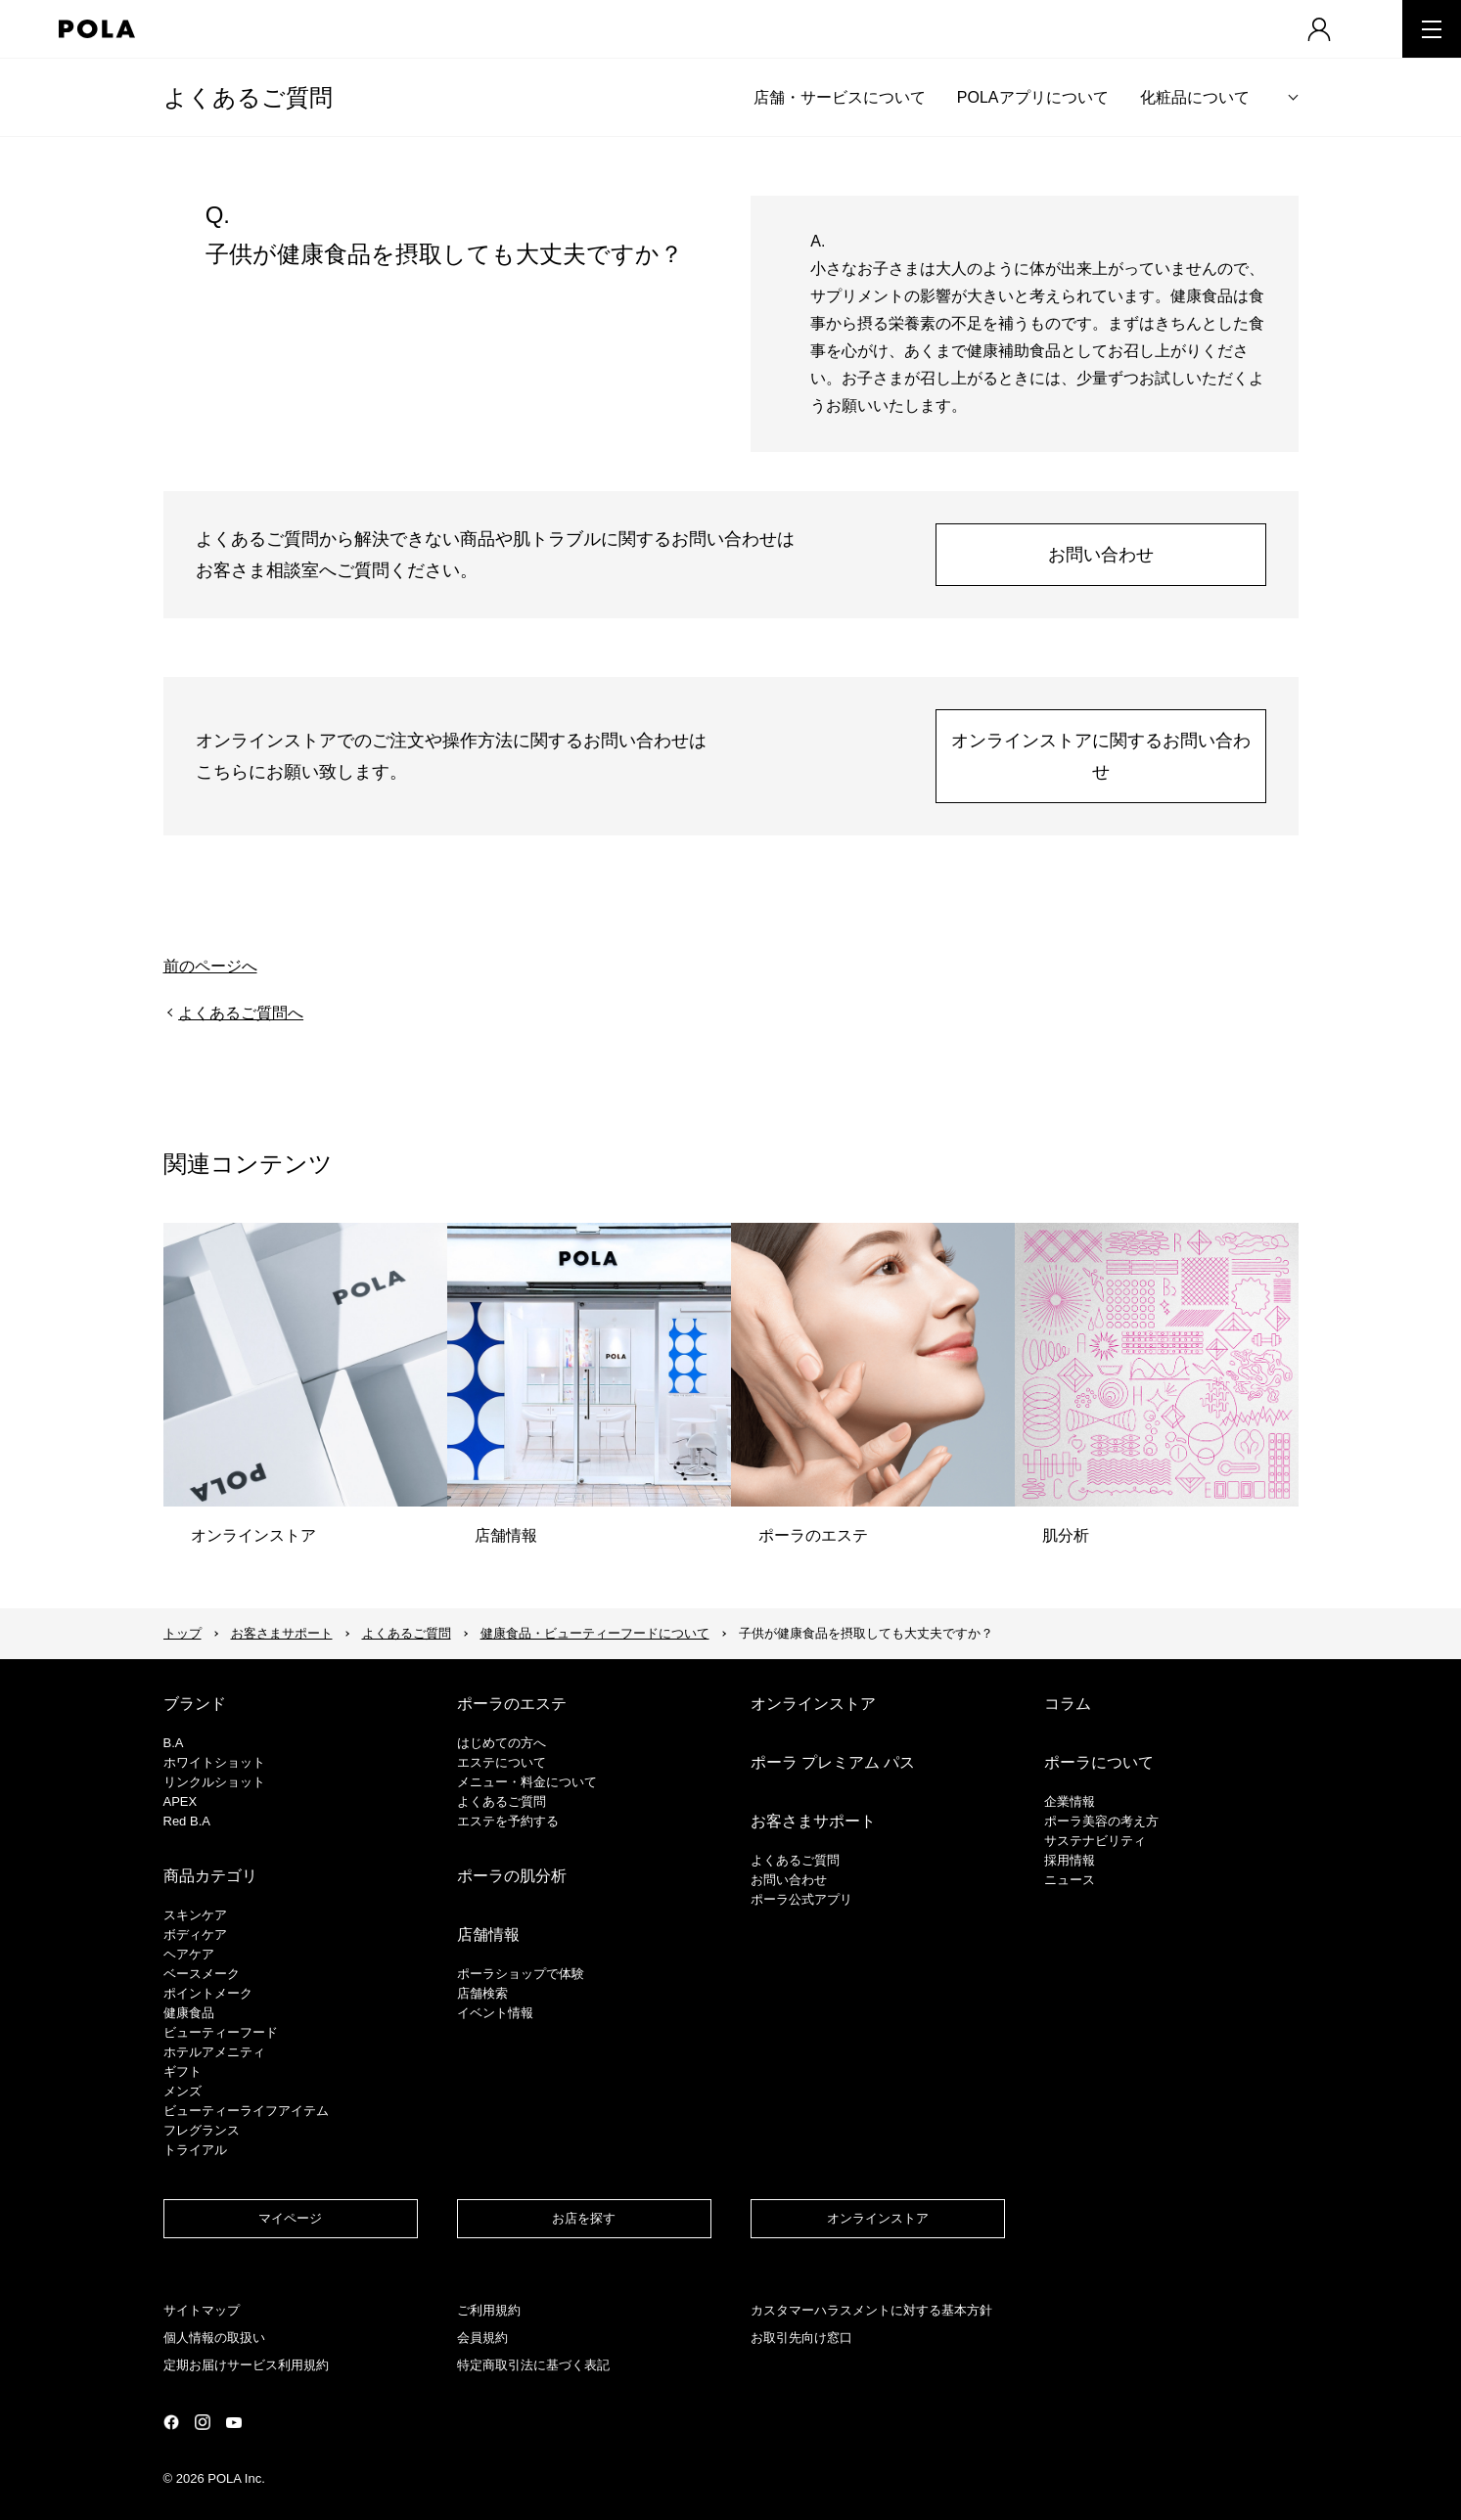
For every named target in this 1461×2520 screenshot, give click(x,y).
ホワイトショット (214, 1762)
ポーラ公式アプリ (801, 1899)
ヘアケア (188, 1954)
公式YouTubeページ (234, 2422)
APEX (180, 1801)
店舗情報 (488, 1934)
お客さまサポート (282, 1633)
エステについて (501, 1762)
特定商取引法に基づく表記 (533, 2365)
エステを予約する (508, 1821)
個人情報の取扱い (214, 2337)
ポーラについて (1099, 1762)
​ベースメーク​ (201, 1973)
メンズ (182, 2091)
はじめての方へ (501, 1742)
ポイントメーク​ (207, 1993)
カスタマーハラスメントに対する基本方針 (871, 2310)
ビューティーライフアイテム (246, 2110)
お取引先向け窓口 (801, 2337)
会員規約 (482, 2337)
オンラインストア (813, 1703)
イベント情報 (495, 2012)
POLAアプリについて (1033, 97)
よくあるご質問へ (240, 1013)
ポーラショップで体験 (520, 1973)
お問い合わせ (1101, 554)
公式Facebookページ (171, 2422)
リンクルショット (214, 1782)
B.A (173, 1742)
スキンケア (195, 1915)
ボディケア (195, 1934)
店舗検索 (482, 1993)
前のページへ (210, 966)
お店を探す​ (584, 2218)
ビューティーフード (220, 2032)
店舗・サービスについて (839, 97)
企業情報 (1069, 1801)
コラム (1067, 1703)
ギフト (182, 2071)
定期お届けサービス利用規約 (246, 2365)
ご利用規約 (489, 2310)
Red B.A (186, 1821)
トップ (182, 1633)
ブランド (194, 1703)
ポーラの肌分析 (512, 1876)
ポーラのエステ (512, 1703)
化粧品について (1195, 97)
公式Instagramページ (202, 2422)
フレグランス (201, 2130)
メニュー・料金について (527, 1782)
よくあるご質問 (248, 97)
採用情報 (1069, 1860)
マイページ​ (290, 2218)
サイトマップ (201, 2310)
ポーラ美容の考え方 (1101, 1821)
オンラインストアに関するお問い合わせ (1101, 756)
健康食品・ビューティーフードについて (594, 1633)
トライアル (195, 2149)
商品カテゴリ (210, 1876)
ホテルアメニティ (214, 2052)
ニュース (1069, 1879)
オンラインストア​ (878, 2218)
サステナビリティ (1095, 1840)
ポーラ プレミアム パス (833, 1762)
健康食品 (188, 2012)
